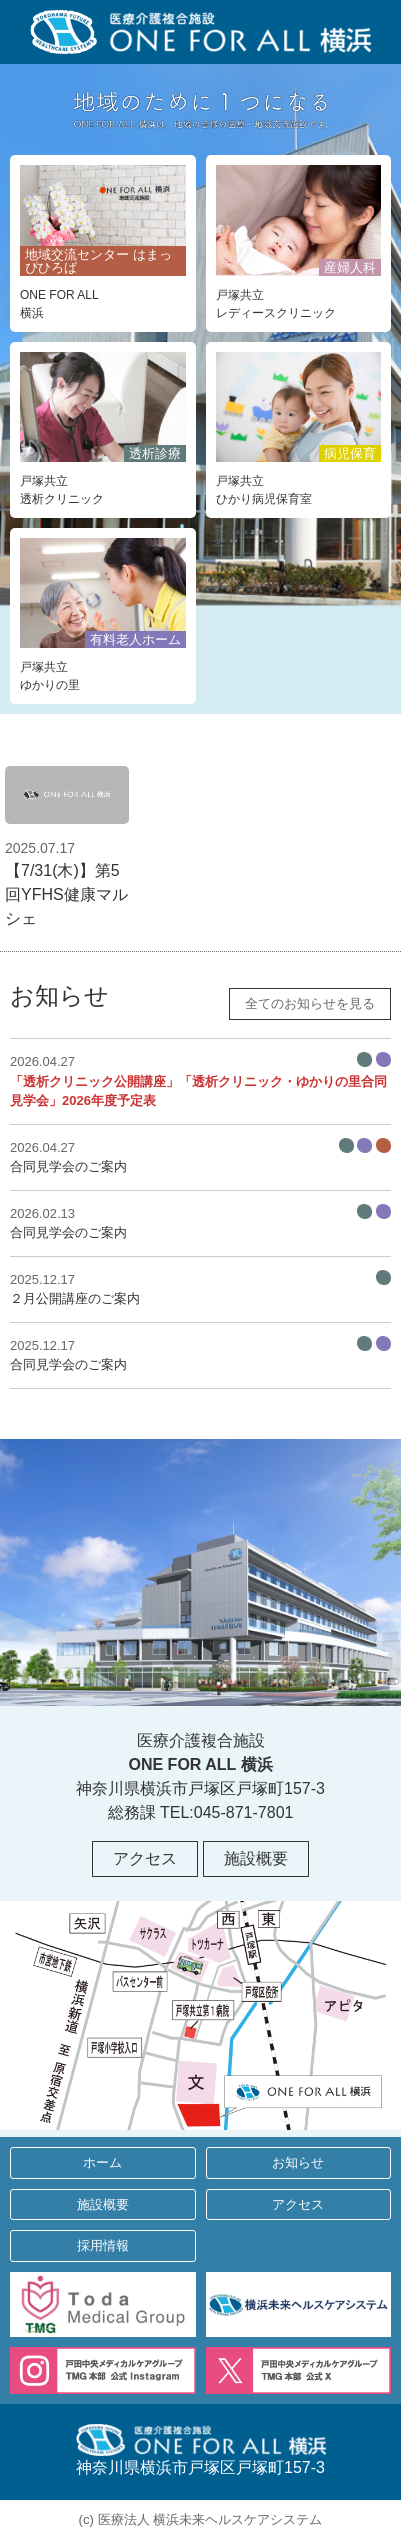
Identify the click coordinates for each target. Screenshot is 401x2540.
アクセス (145, 1858)
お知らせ (298, 2162)
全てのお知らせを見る (310, 1003)
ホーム (102, 2162)
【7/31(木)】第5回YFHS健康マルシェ (67, 846)
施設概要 (256, 1858)
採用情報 (103, 2245)
